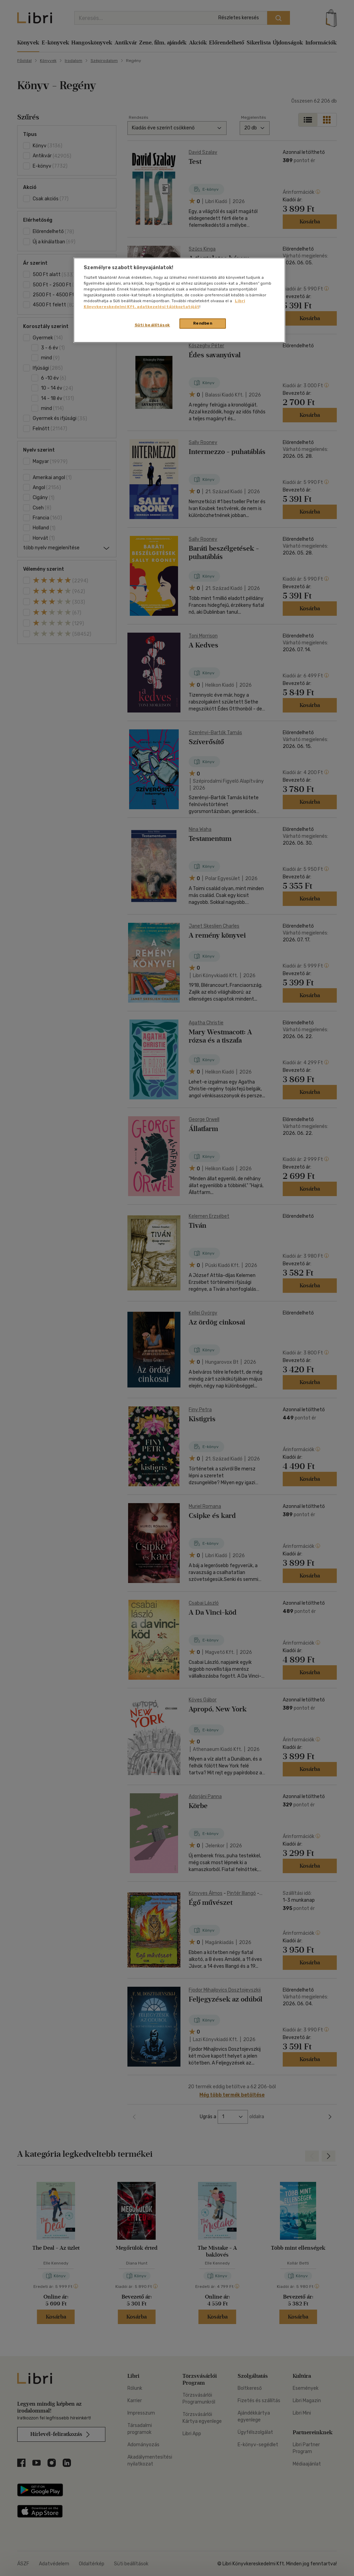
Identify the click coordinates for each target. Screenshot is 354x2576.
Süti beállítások (152, 325)
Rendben (202, 323)
